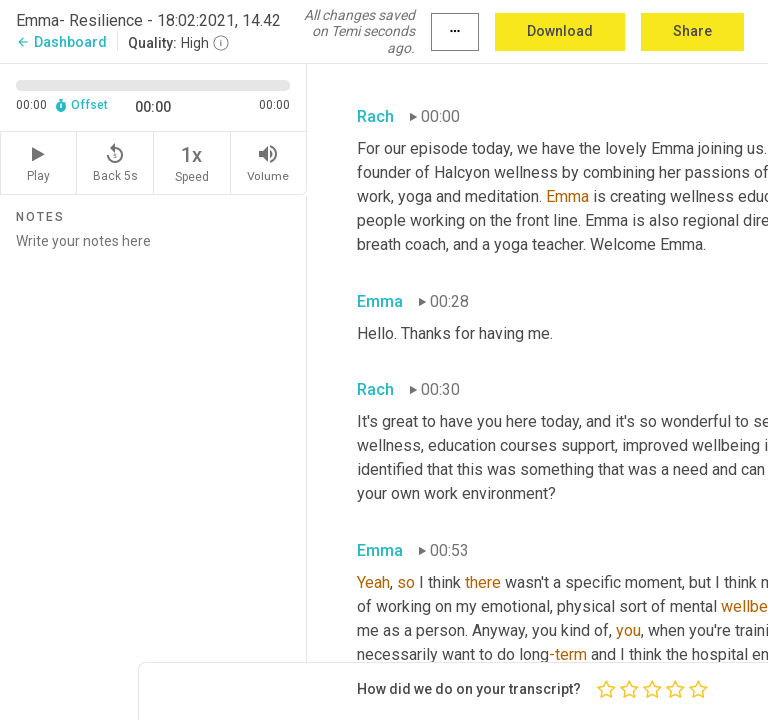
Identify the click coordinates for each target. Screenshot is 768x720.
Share (692, 31)
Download (560, 31)
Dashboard (61, 42)
